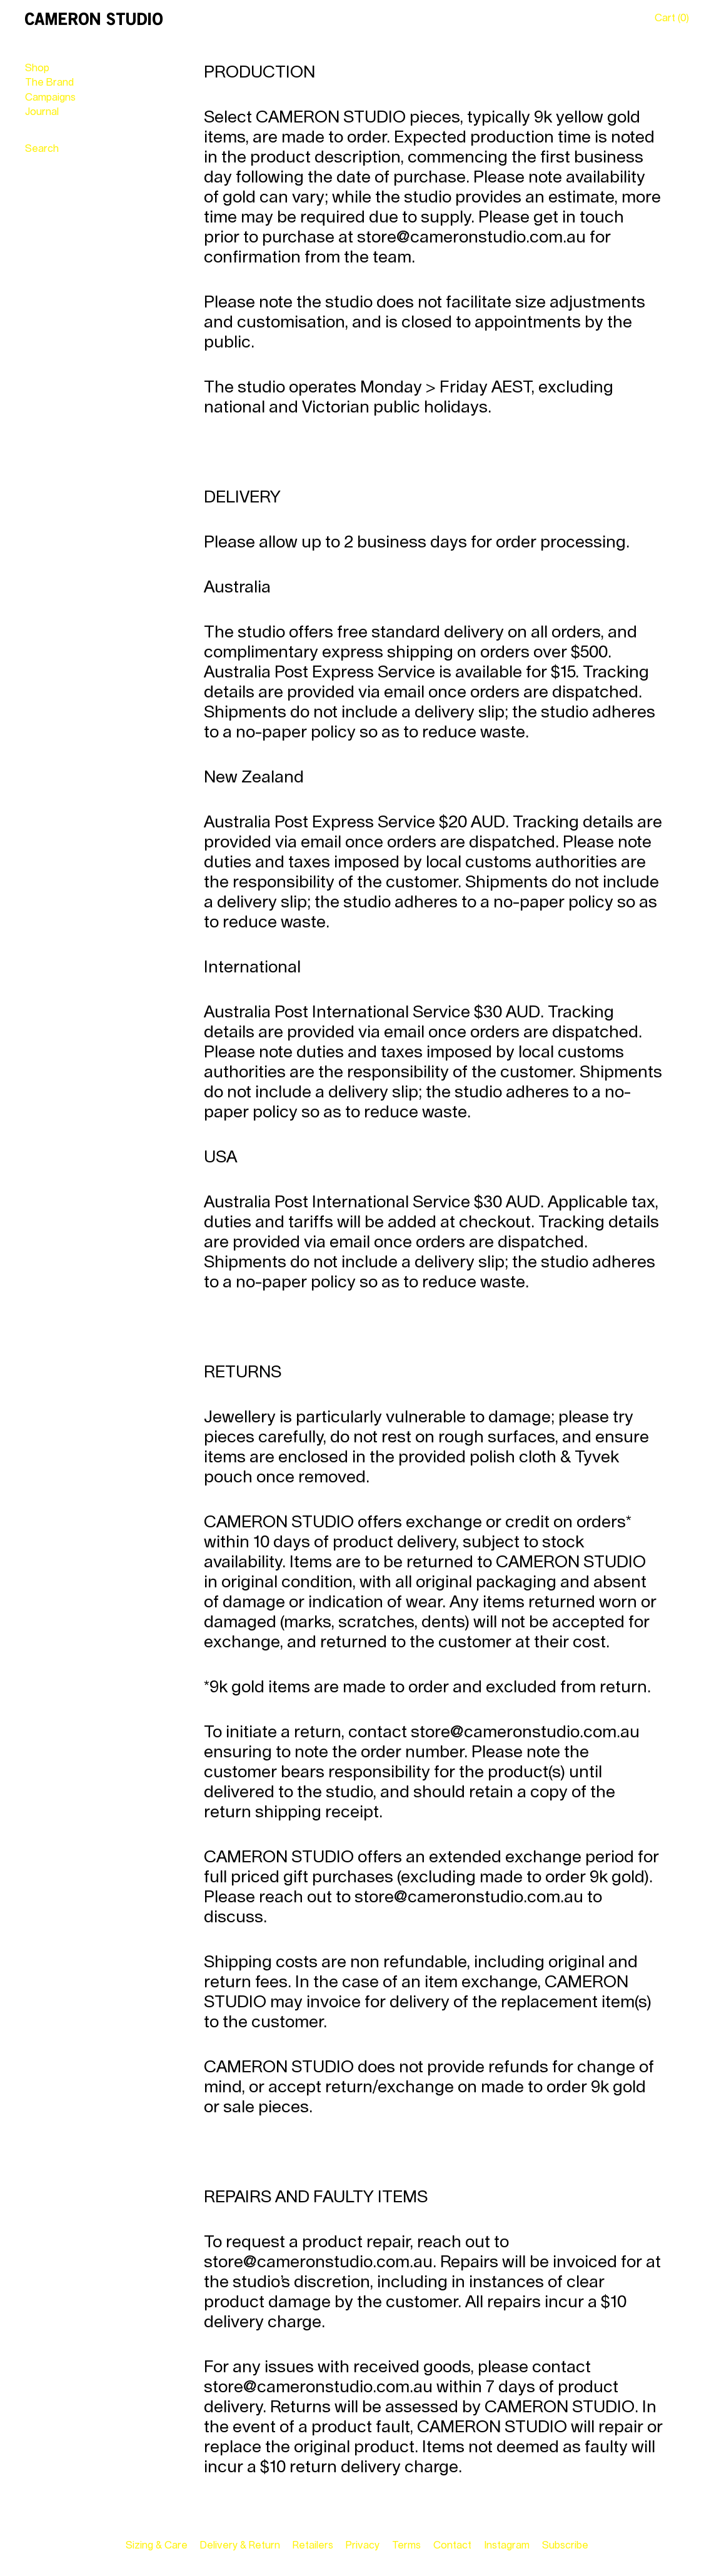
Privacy (363, 2545)
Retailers (313, 2545)
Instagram (507, 2545)
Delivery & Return (240, 2545)
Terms (406, 2545)
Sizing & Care (157, 2545)
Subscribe (565, 2545)
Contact (452, 2545)
